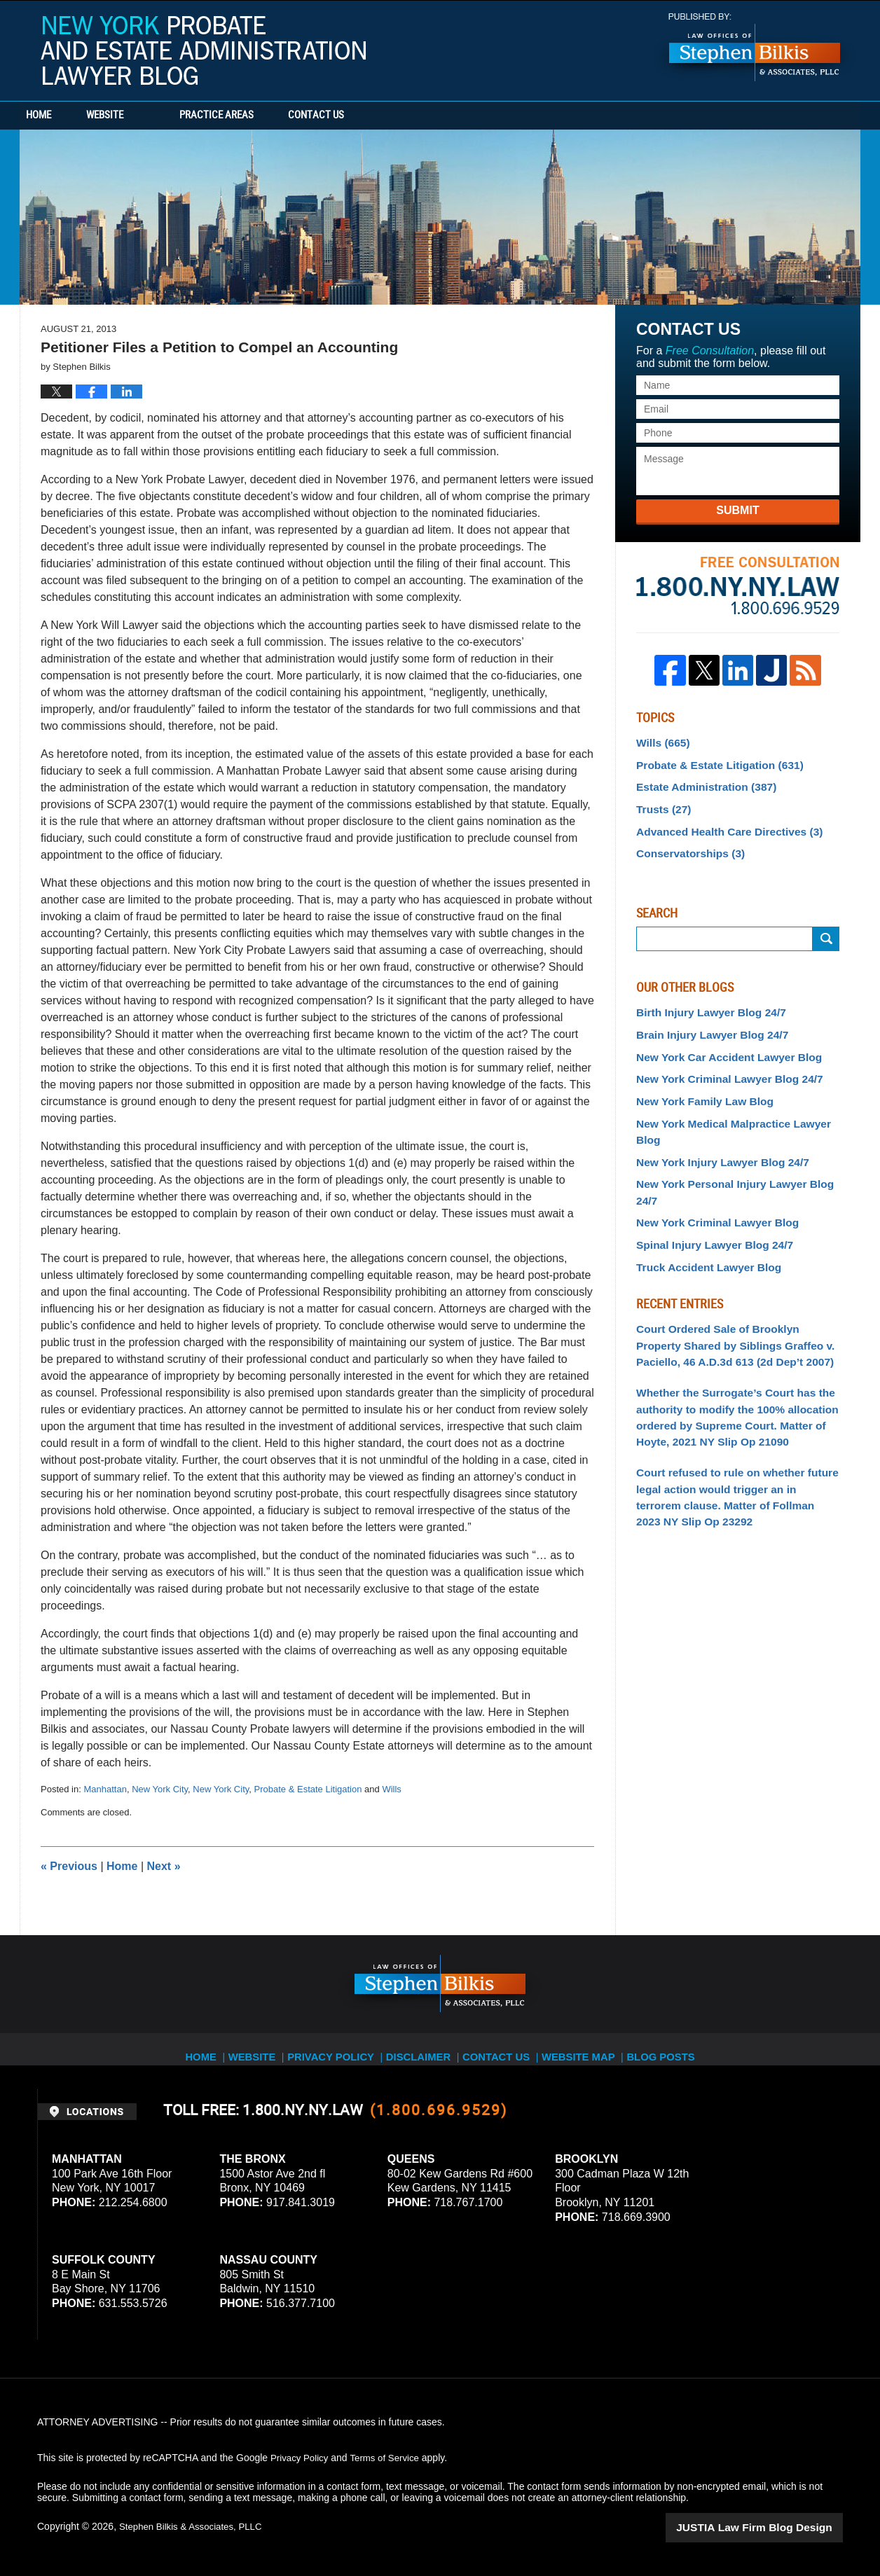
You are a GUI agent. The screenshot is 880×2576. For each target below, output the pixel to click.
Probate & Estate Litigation (308, 1789)
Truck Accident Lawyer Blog (701, 1207)
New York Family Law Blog (698, 1084)
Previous (69, 1866)
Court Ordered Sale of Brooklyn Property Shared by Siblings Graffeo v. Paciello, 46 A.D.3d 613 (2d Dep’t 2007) (732, 1282)
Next (164, 1866)
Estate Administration (699, 782)
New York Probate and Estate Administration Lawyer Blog (203, 50)
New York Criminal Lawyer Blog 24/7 (720, 1063)
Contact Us (380, 115)
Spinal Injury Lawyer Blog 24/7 (707, 1187)
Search (826, 929)
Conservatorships (685, 844)
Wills (391, 1789)
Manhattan (104, 1789)
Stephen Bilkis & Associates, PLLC (194, 2526)
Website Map (590, 2048)
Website (147, 115)
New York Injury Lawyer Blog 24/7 (714, 1124)
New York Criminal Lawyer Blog (709, 1166)
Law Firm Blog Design (776, 2526)
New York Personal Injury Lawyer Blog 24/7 (736, 1145)
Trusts (661, 803)
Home (60, 115)
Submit (737, 510)
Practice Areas (259, 115)
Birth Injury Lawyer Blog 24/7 (703, 1001)
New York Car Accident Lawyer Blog (720, 1042)
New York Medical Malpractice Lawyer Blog (736, 1104)
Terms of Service (389, 2457)
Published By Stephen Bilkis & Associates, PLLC (754, 47)
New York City (160, 1789)
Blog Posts (676, 2048)
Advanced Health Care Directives (720, 823)
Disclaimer (424, 2048)
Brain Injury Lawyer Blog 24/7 (705, 1021)
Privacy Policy (336, 2048)
